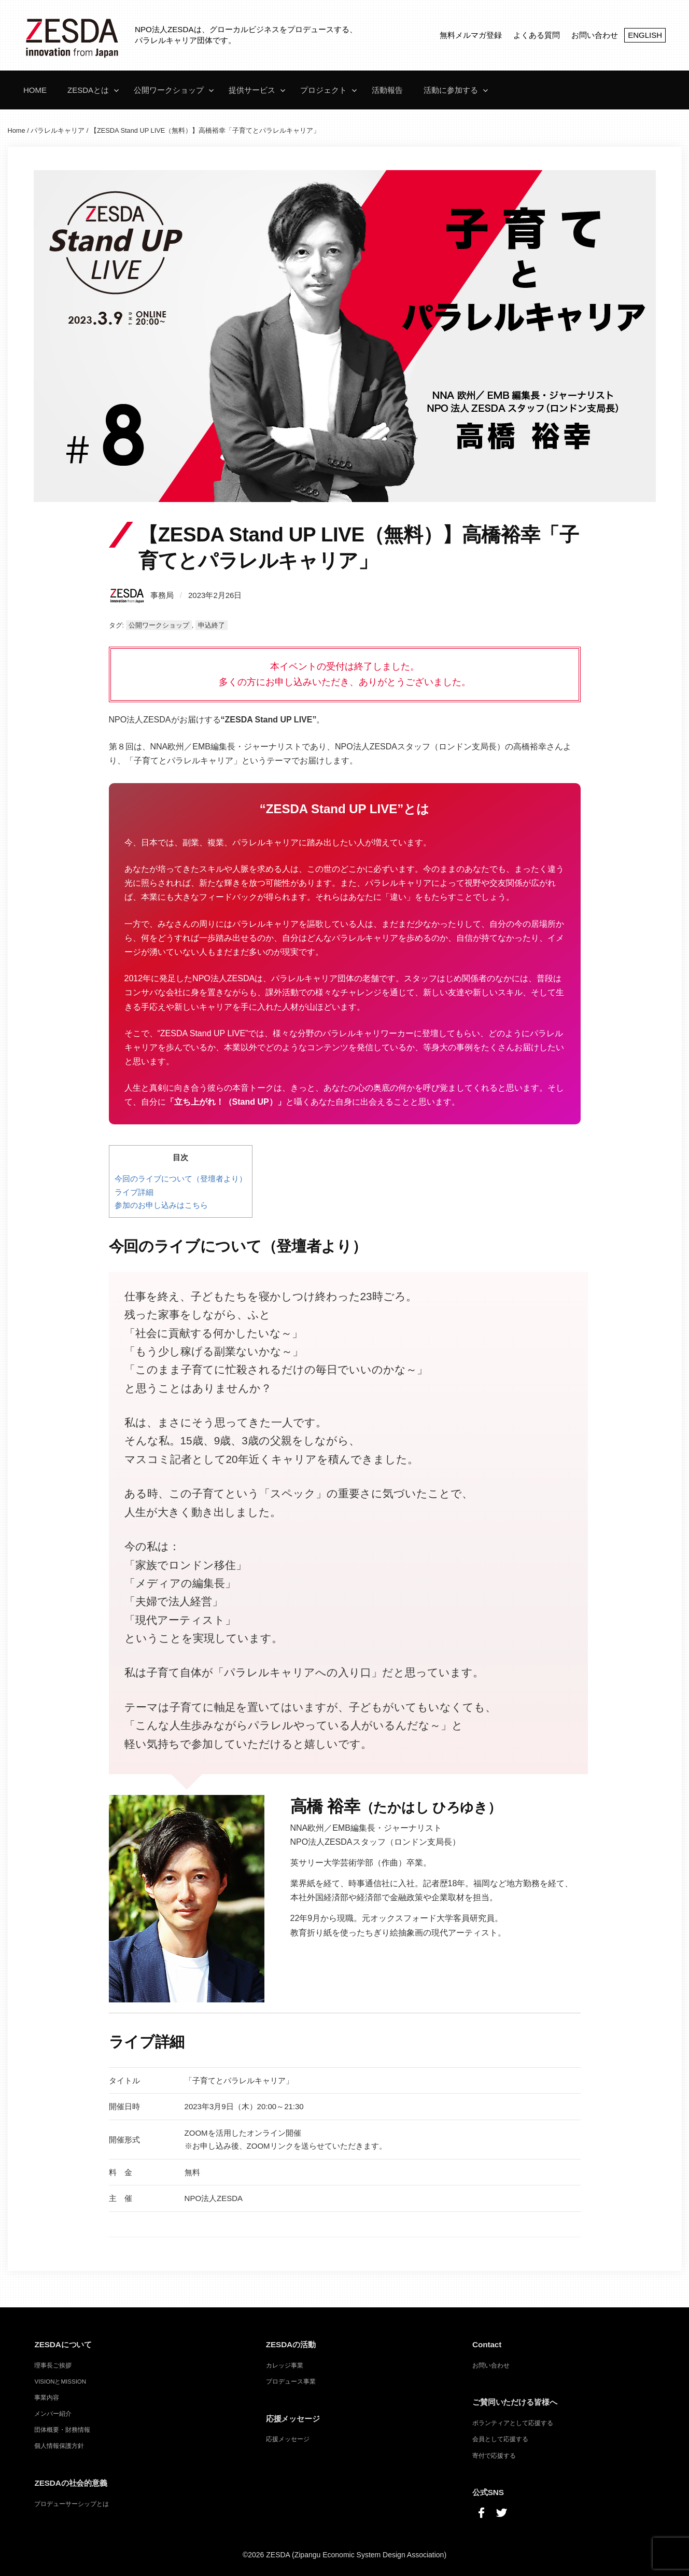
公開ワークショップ (169, 90)
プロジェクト (323, 90)
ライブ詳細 (134, 1192)
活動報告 (387, 90)
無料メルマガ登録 (471, 35)
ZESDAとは (88, 90)
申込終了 (211, 625)
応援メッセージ (288, 2439)
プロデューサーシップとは (71, 2504)
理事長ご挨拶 (53, 2365)
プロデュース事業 (291, 2381)
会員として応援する (500, 2439)
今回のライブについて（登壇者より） (181, 1178)
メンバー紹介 (53, 2414)
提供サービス (252, 90)
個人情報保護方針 (59, 2446)
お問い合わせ (594, 35)
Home (35, 90)
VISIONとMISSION (60, 2381)
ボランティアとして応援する (512, 2423)
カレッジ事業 (284, 2365)
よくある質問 (536, 35)
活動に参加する (451, 90)
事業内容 (46, 2397)
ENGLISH (645, 35)
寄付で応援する (494, 2456)
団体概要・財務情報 (62, 2430)
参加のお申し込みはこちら (161, 1205)
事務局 (141, 595)
